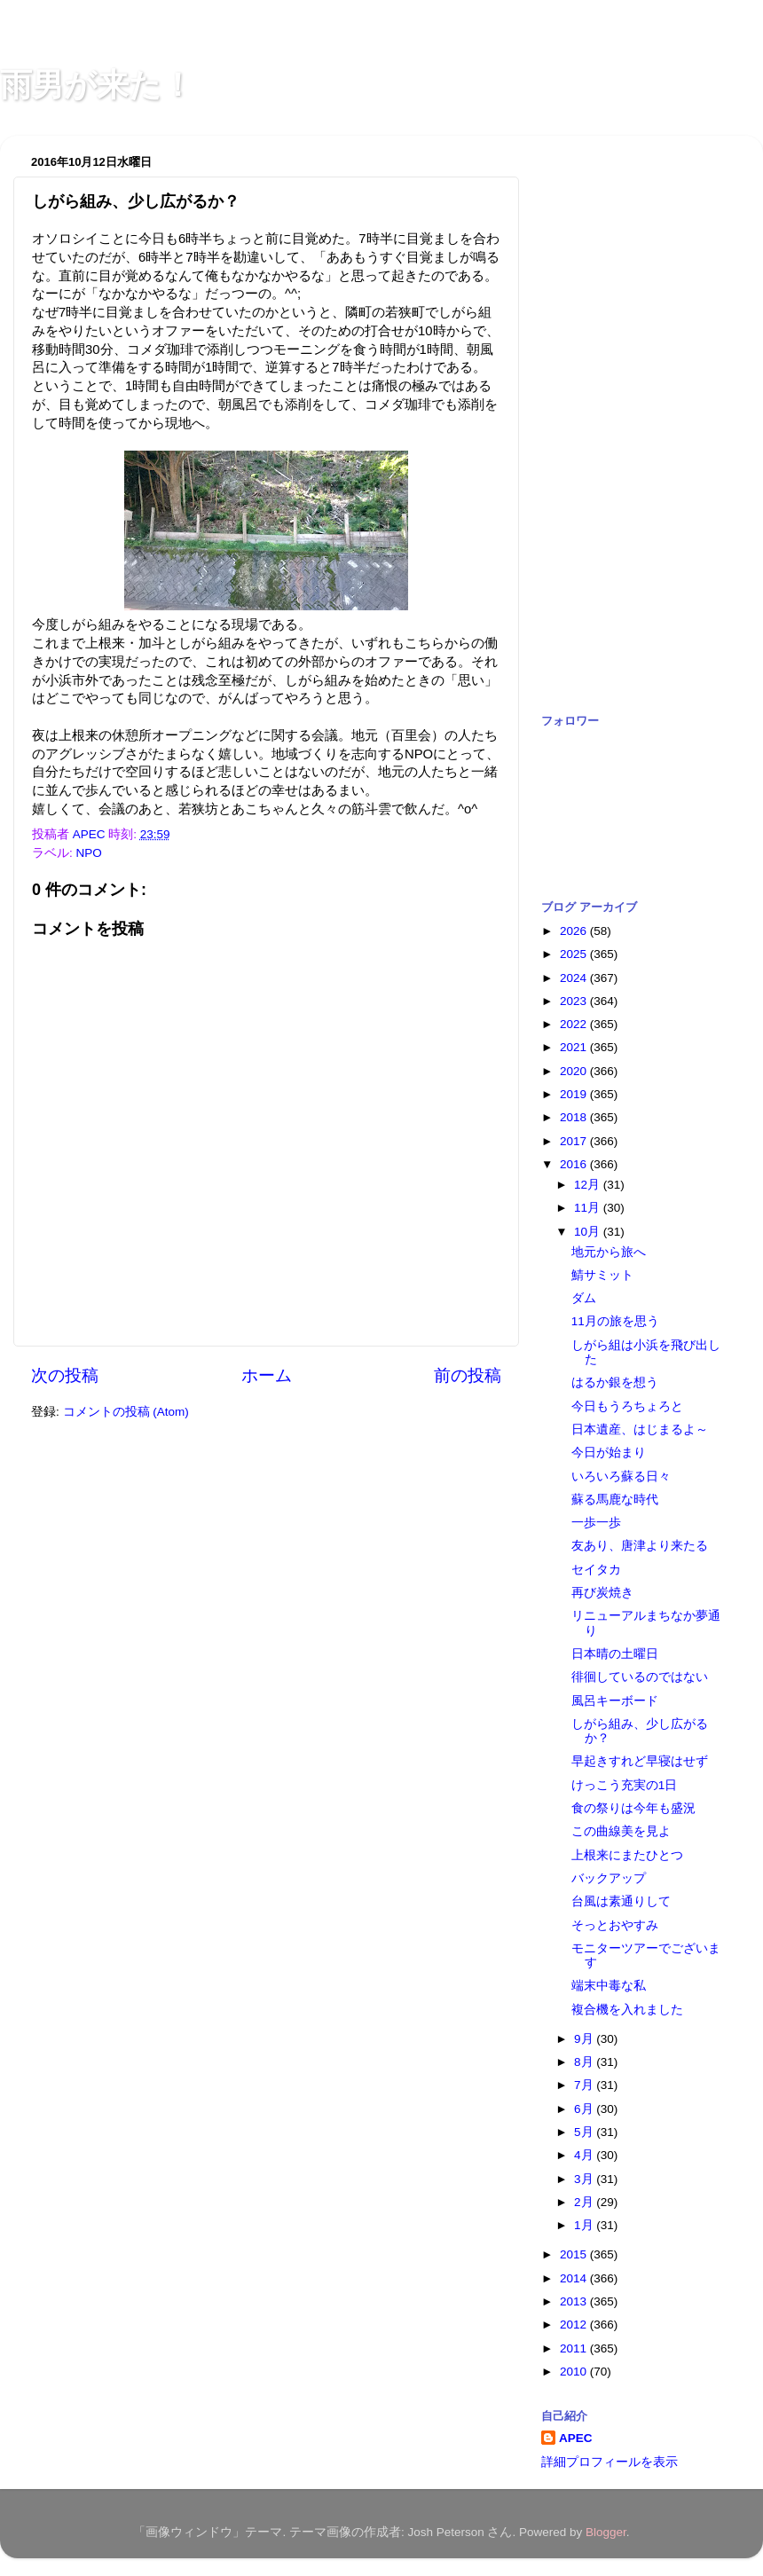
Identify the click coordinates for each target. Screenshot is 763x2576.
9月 (585, 2039)
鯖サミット (602, 1275)
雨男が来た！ (96, 85)
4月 (585, 2155)
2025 (575, 954)
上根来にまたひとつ (627, 1855)
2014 (575, 2278)
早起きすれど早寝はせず (639, 1761)
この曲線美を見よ (621, 1831)
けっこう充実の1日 (624, 1785)
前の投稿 (467, 1375)
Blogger (606, 2532)
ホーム (266, 1375)
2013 (575, 2301)
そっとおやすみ (614, 1925)
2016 (575, 1164)
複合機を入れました (627, 2009)
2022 (575, 1024)
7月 (585, 2085)
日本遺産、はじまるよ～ (639, 1429)
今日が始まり (608, 1452)
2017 (575, 1141)
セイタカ (596, 1569)
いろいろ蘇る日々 (621, 1476)
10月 (588, 1231)
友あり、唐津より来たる (639, 1545)
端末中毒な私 (608, 1985)
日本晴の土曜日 (614, 1654)
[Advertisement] (611, 415)
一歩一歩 (596, 1522)
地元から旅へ (608, 1252)
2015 (575, 2254)
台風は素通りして (621, 1901)
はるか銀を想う (614, 1382)
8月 (585, 2062)
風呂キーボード (614, 1701)
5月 (585, 2132)
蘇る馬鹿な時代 (614, 1499)
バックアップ (608, 1878)
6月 (585, 2109)
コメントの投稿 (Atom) (126, 1411)
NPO (89, 853)
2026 (575, 931)
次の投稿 (64, 1375)
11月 (588, 1207)
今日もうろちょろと (627, 1406)
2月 (585, 2202)
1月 (585, 2225)
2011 (575, 2348)
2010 (575, 2371)
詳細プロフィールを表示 (609, 2462)
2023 (575, 1001)
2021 (575, 1047)
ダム (583, 1298)
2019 (575, 1094)
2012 (575, 2324)
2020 (575, 1071)
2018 (575, 1117)
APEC (576, 2438)
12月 (588, 1184)
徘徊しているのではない (639, 1677)
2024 (575, 978)
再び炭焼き (602, 1592)
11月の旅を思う (615, 1321)
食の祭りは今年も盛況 (633, 1808)
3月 (585, 2179)
